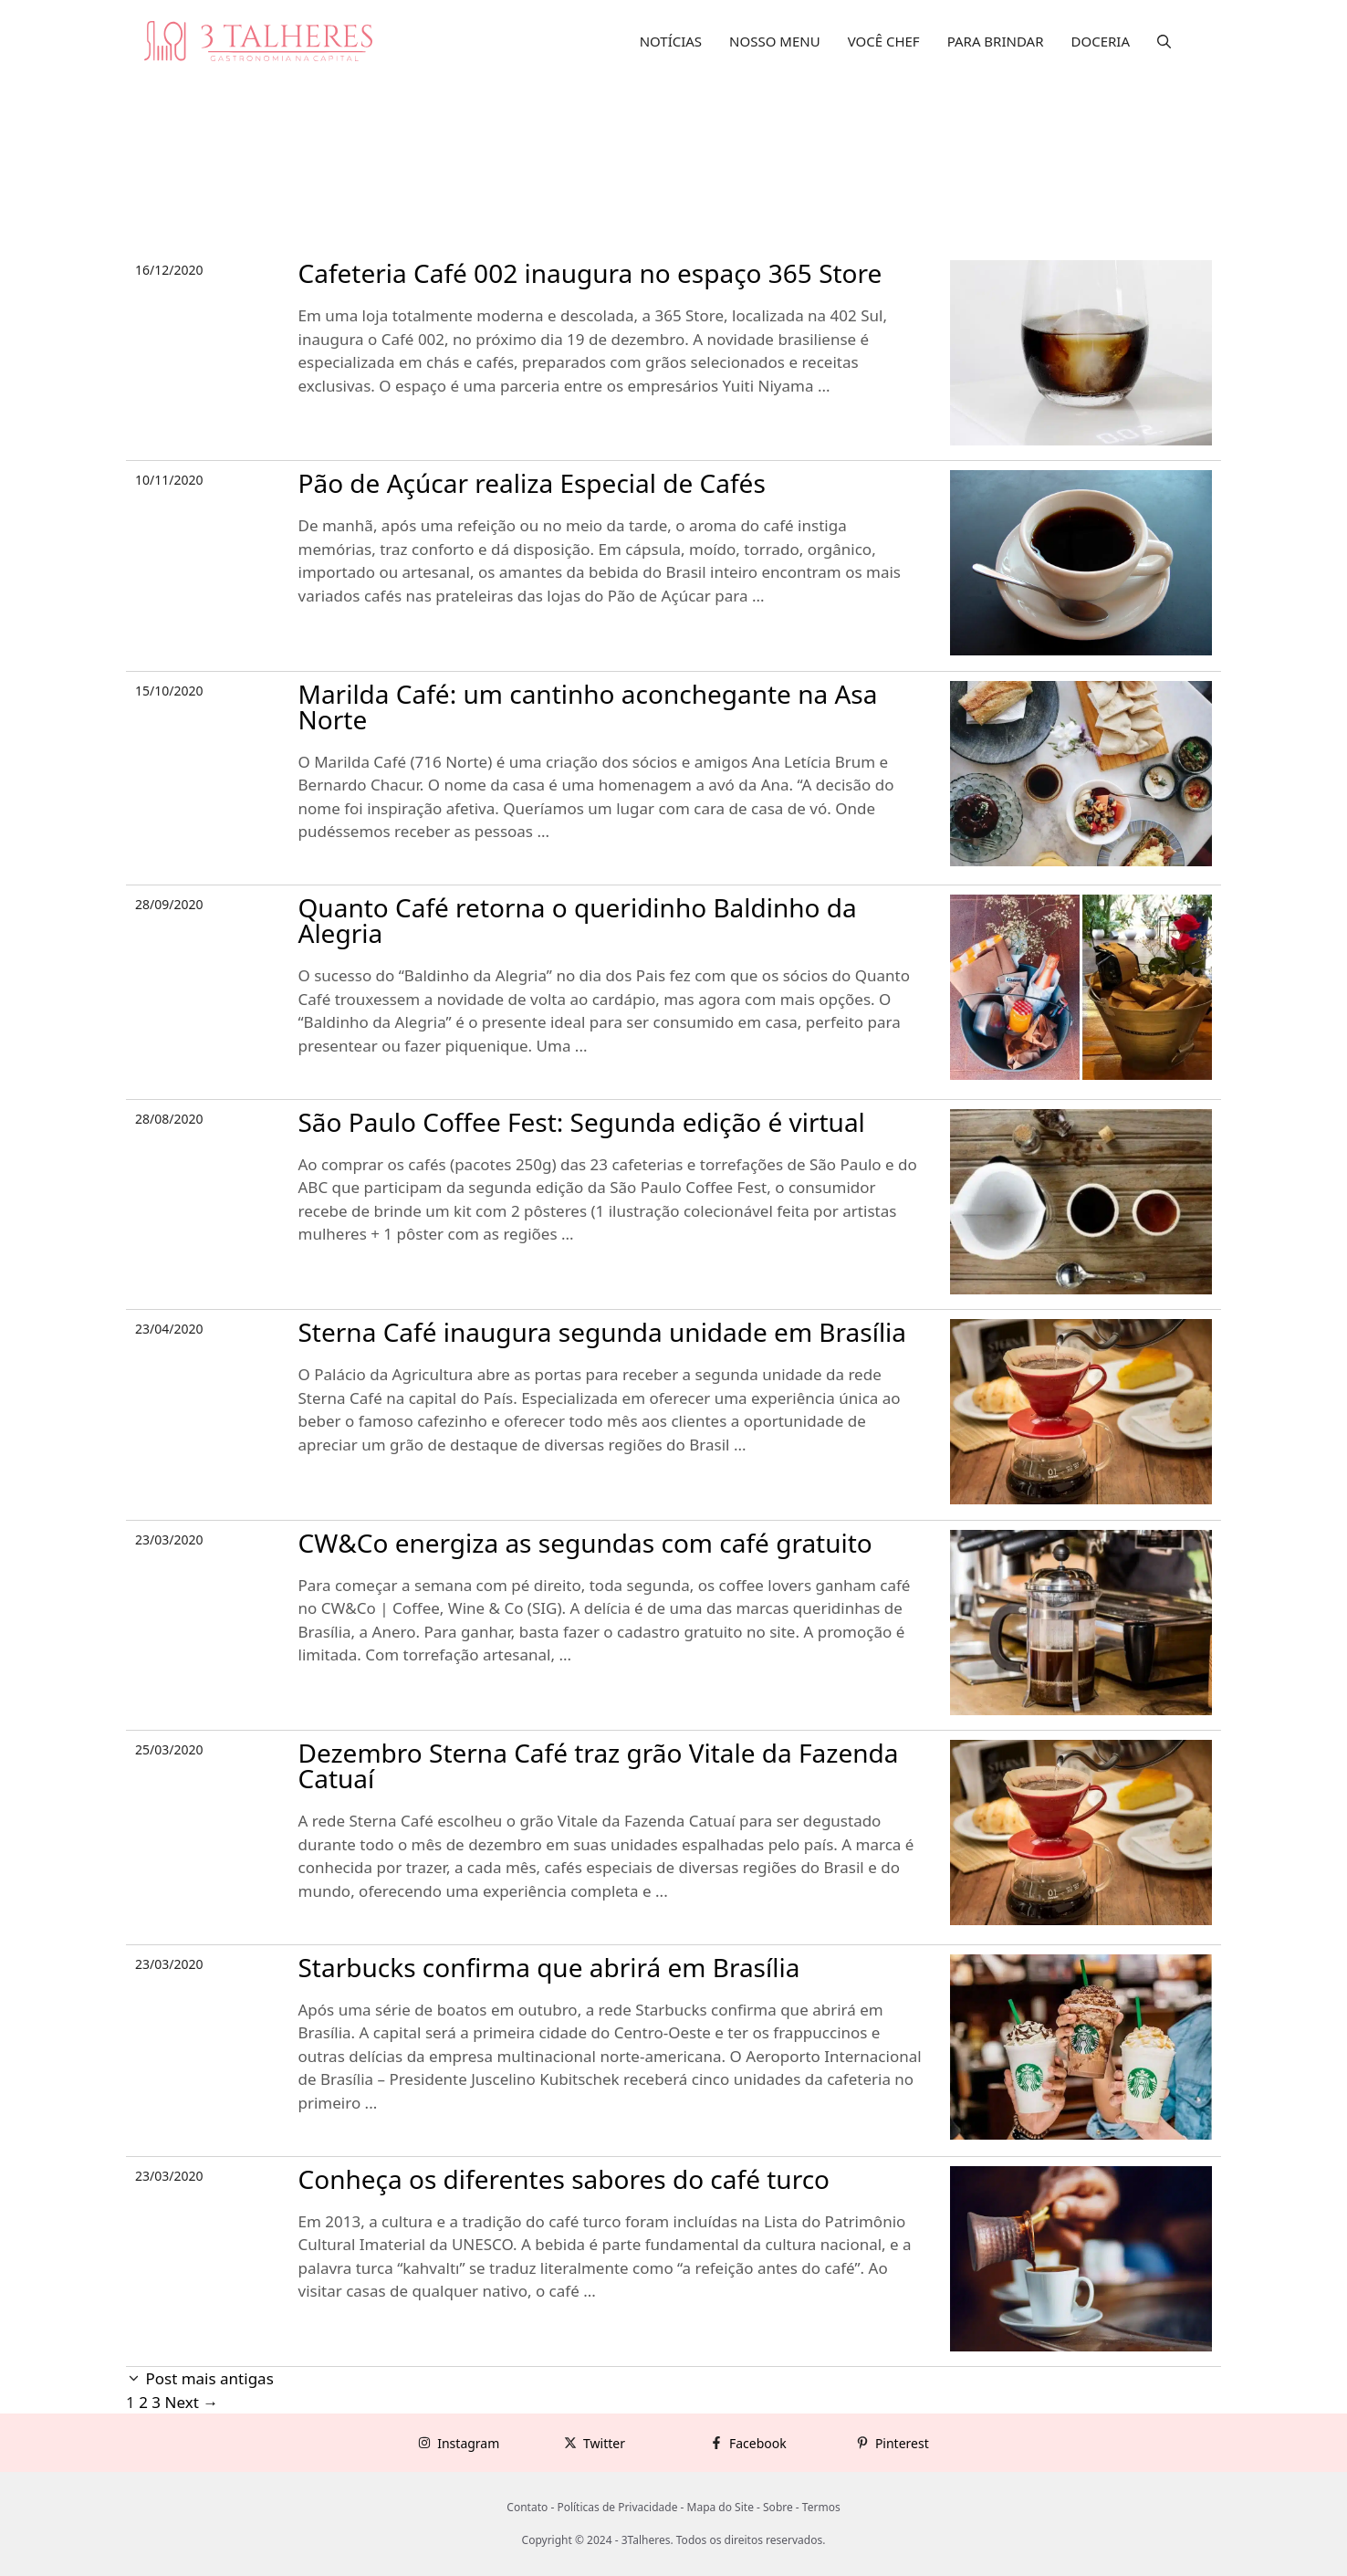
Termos (821, 2507)
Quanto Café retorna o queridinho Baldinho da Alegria (577, 920)
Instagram (468, 2443)
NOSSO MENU (774, 41)
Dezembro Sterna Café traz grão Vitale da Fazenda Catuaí (598, 1765)
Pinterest (902, 2443)
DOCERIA (1101, 41)
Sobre (778, 2507)
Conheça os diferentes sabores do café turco (564, 2179)
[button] (1164, 41)
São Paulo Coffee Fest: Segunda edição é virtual (581, 1122)
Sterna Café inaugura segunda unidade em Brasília (602, 1331)
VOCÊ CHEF (884, 41)
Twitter (604, 2443)
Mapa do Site (720, 2507)
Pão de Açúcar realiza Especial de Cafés (532, 483)
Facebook (758, 2443)
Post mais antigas (209, 2378)
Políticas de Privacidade (617, 2507)
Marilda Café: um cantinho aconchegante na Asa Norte (588, 706)
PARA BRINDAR (995, 41)
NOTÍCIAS (671, 41)
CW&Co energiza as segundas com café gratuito (585, 1542)
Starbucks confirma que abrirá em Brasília (549, 1967)
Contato (527, 2507)
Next (191, 2402)
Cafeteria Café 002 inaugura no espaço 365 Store (590, 273)
